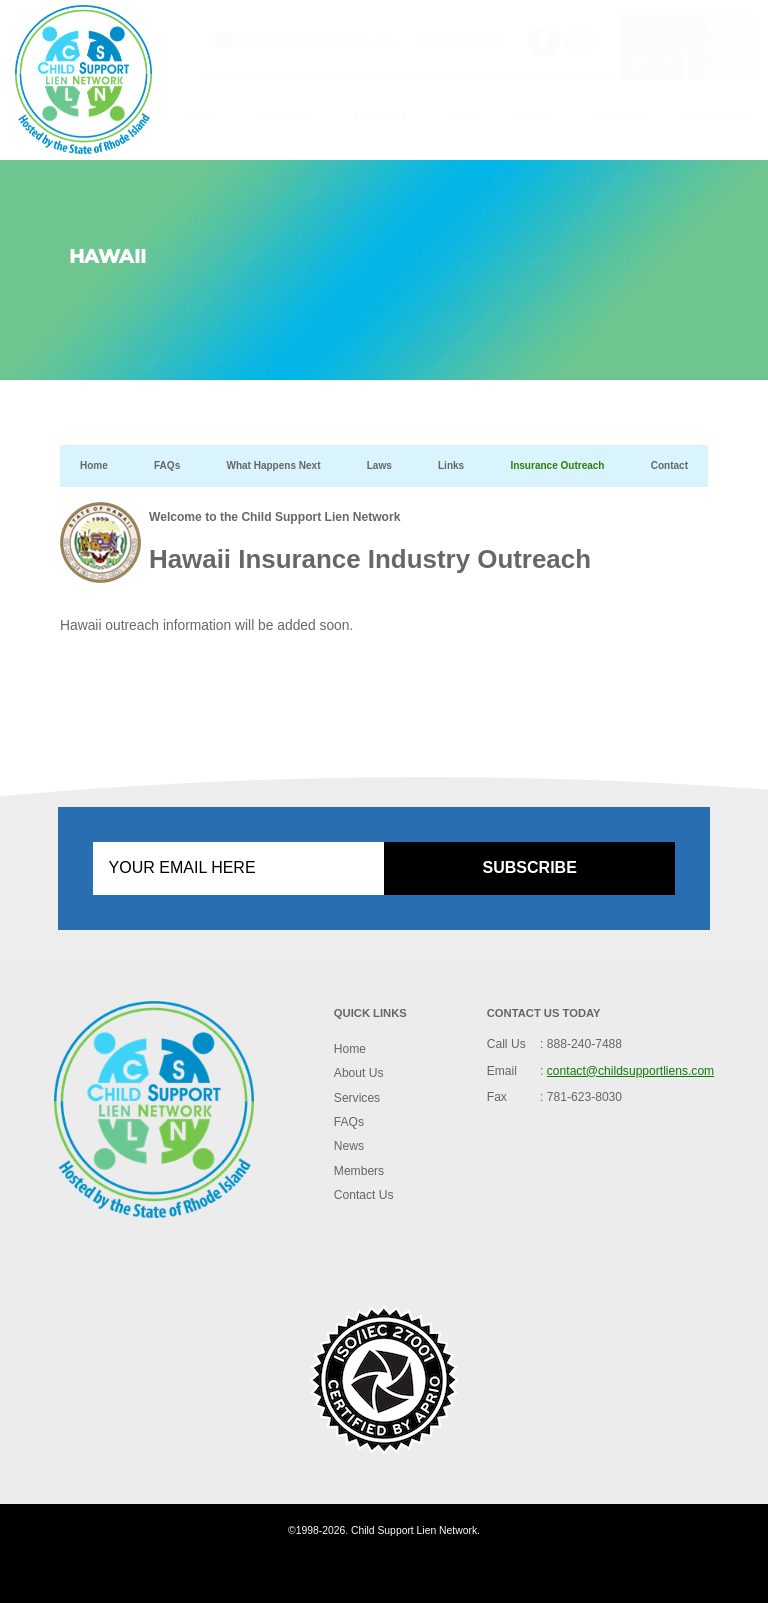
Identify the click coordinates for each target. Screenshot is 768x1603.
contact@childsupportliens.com (315, 40)
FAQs (462, 116)
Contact (669, 465)
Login (652, 64)
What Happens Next (273, 465)
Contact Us (719, 116)
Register (720, 64)
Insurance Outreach (557, 465)
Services (380, 116)
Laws (379, 465)
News (533, 116)
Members (617, 116)
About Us (285, 116)
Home (200, 116)
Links (451, 465)
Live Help (686, 29)
